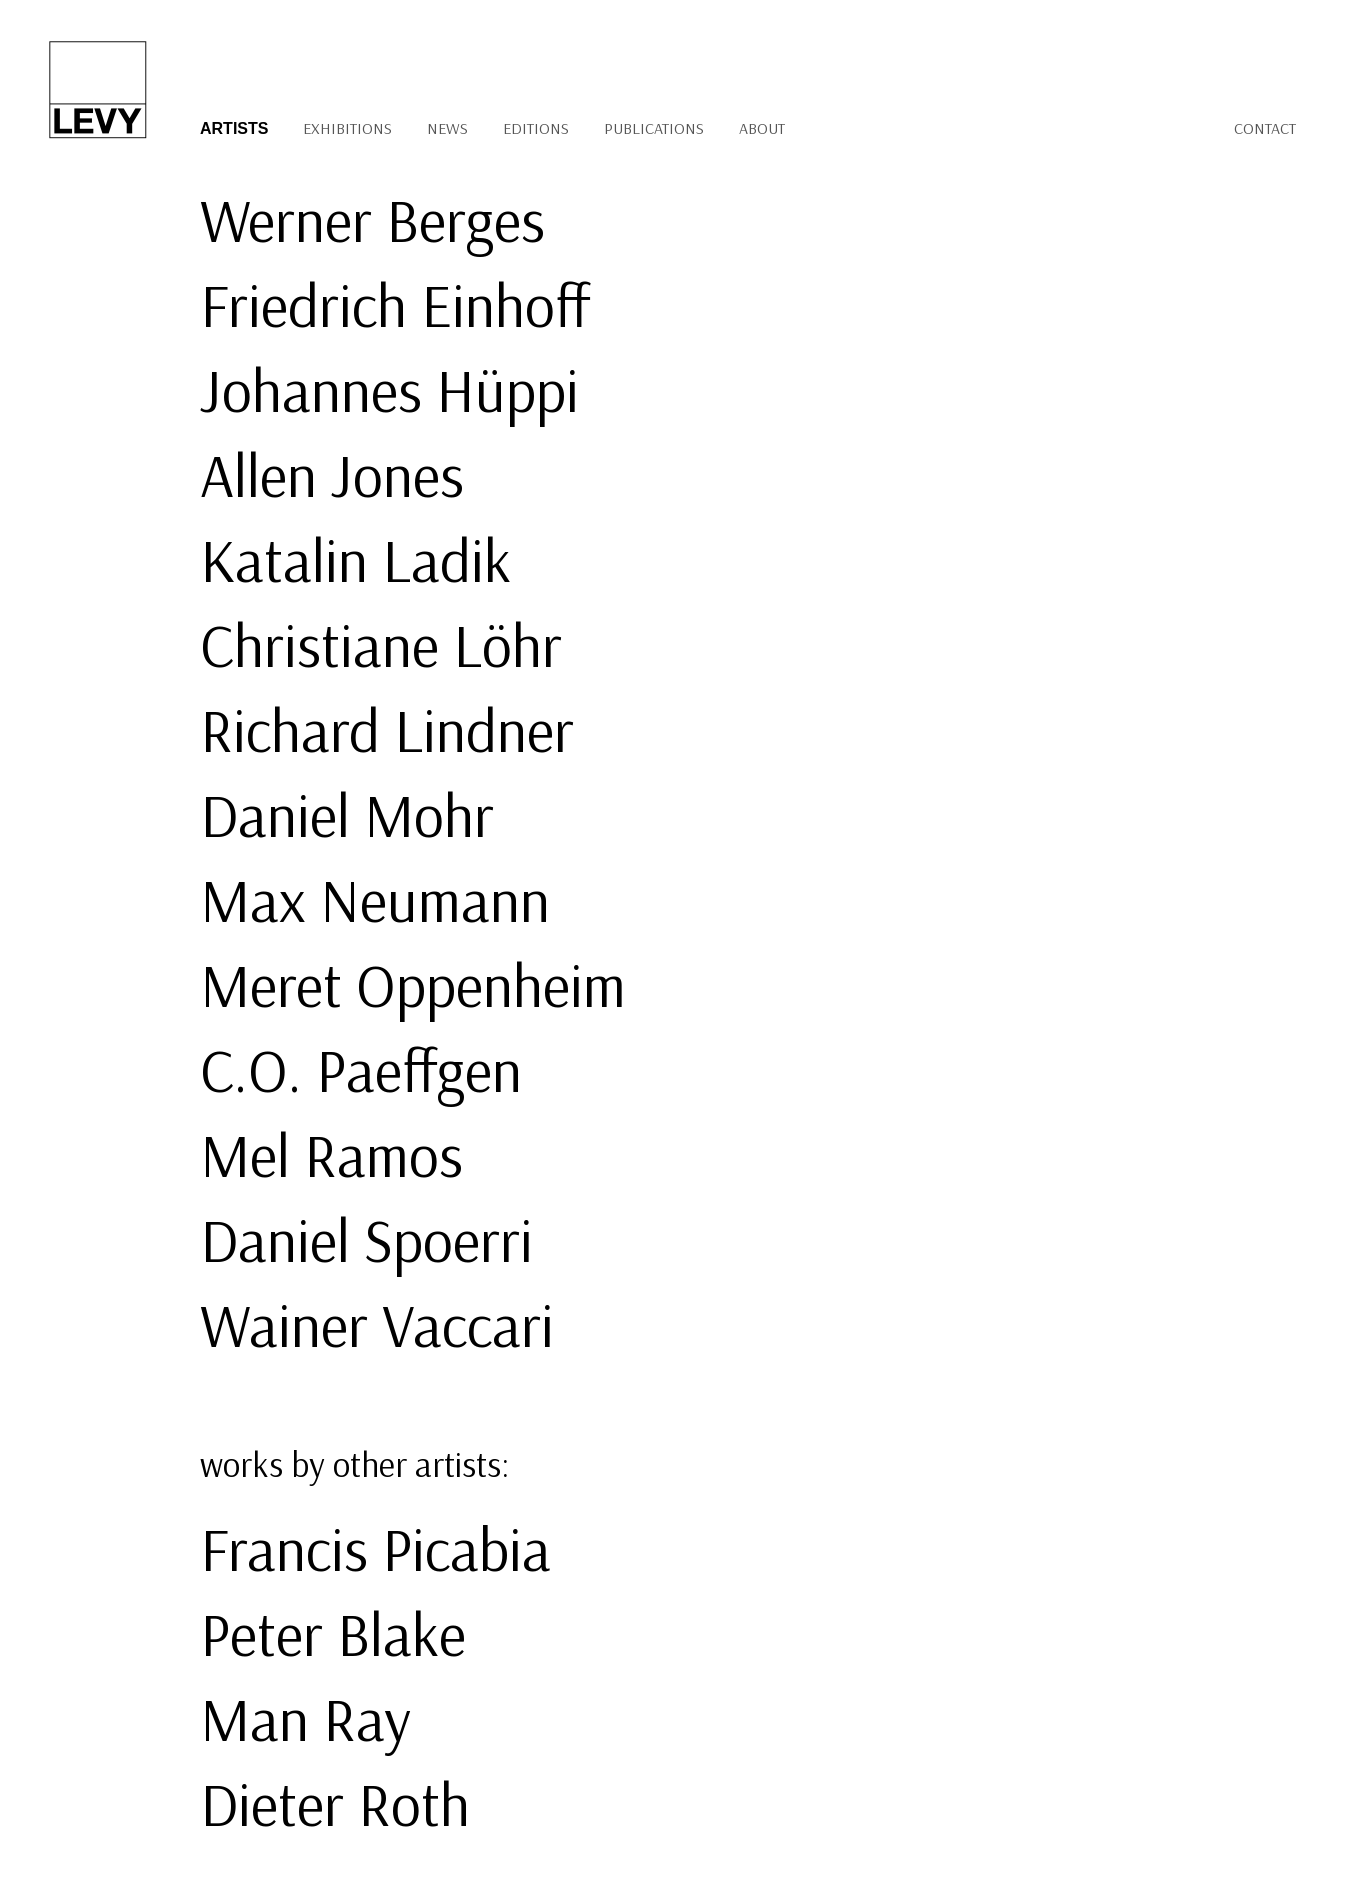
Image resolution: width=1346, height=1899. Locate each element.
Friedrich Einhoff (395, 304)
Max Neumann (375, 899)
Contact (1265, 128)
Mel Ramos (331, 1154)
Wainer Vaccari (377, 1324)
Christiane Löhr (381, 644)
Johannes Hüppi (389, 389)
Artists (234, 128)
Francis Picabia (375, 1548)
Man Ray (305, 1718)
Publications (654, 128)
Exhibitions (347, 128)
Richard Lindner (387, 729)
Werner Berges (372, 219)
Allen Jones (332, 474)
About (762, 128)
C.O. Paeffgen (361, 1069)
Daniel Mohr (347, 814)
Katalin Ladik (355, 559)
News (447, 128)
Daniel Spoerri (366, 1239)
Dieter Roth (335, 1803)
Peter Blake (333, 1633)
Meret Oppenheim (413, 984)
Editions (536, 128)
